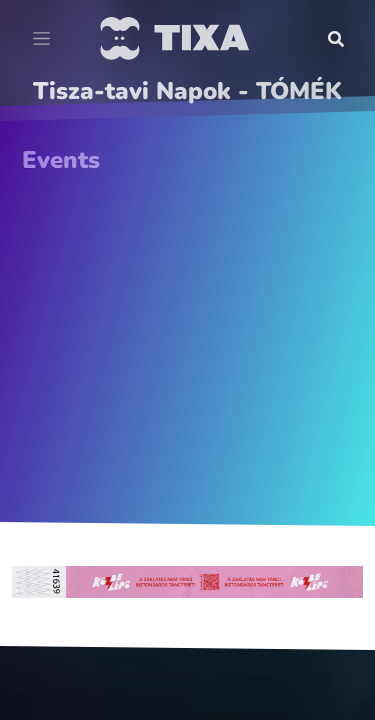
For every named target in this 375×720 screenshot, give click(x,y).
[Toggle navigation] (41, 39)
